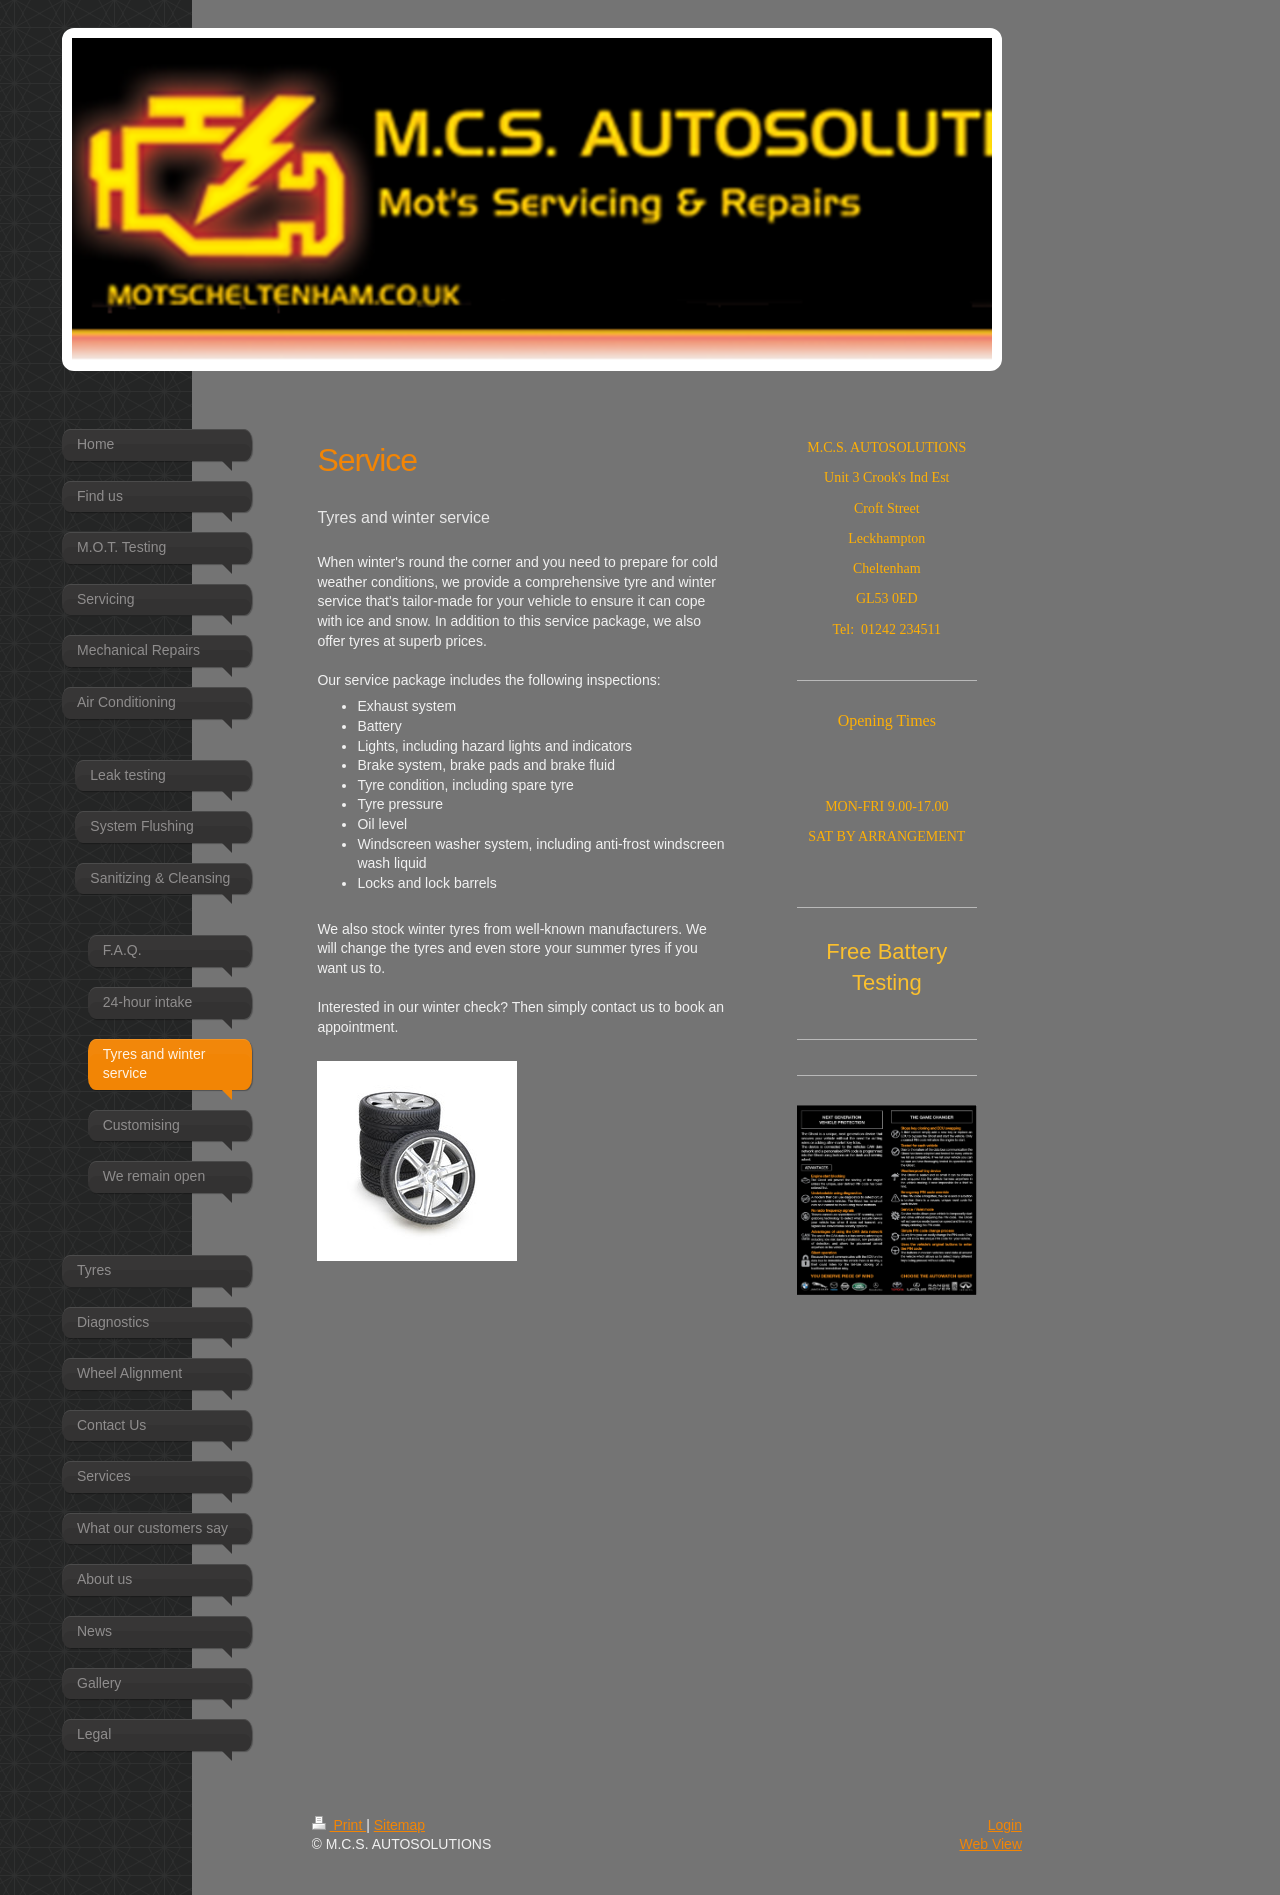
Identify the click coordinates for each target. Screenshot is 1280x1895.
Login (1005, 1825)
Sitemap (399, 1825)
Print (339, 1825)
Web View (990, 1844)
